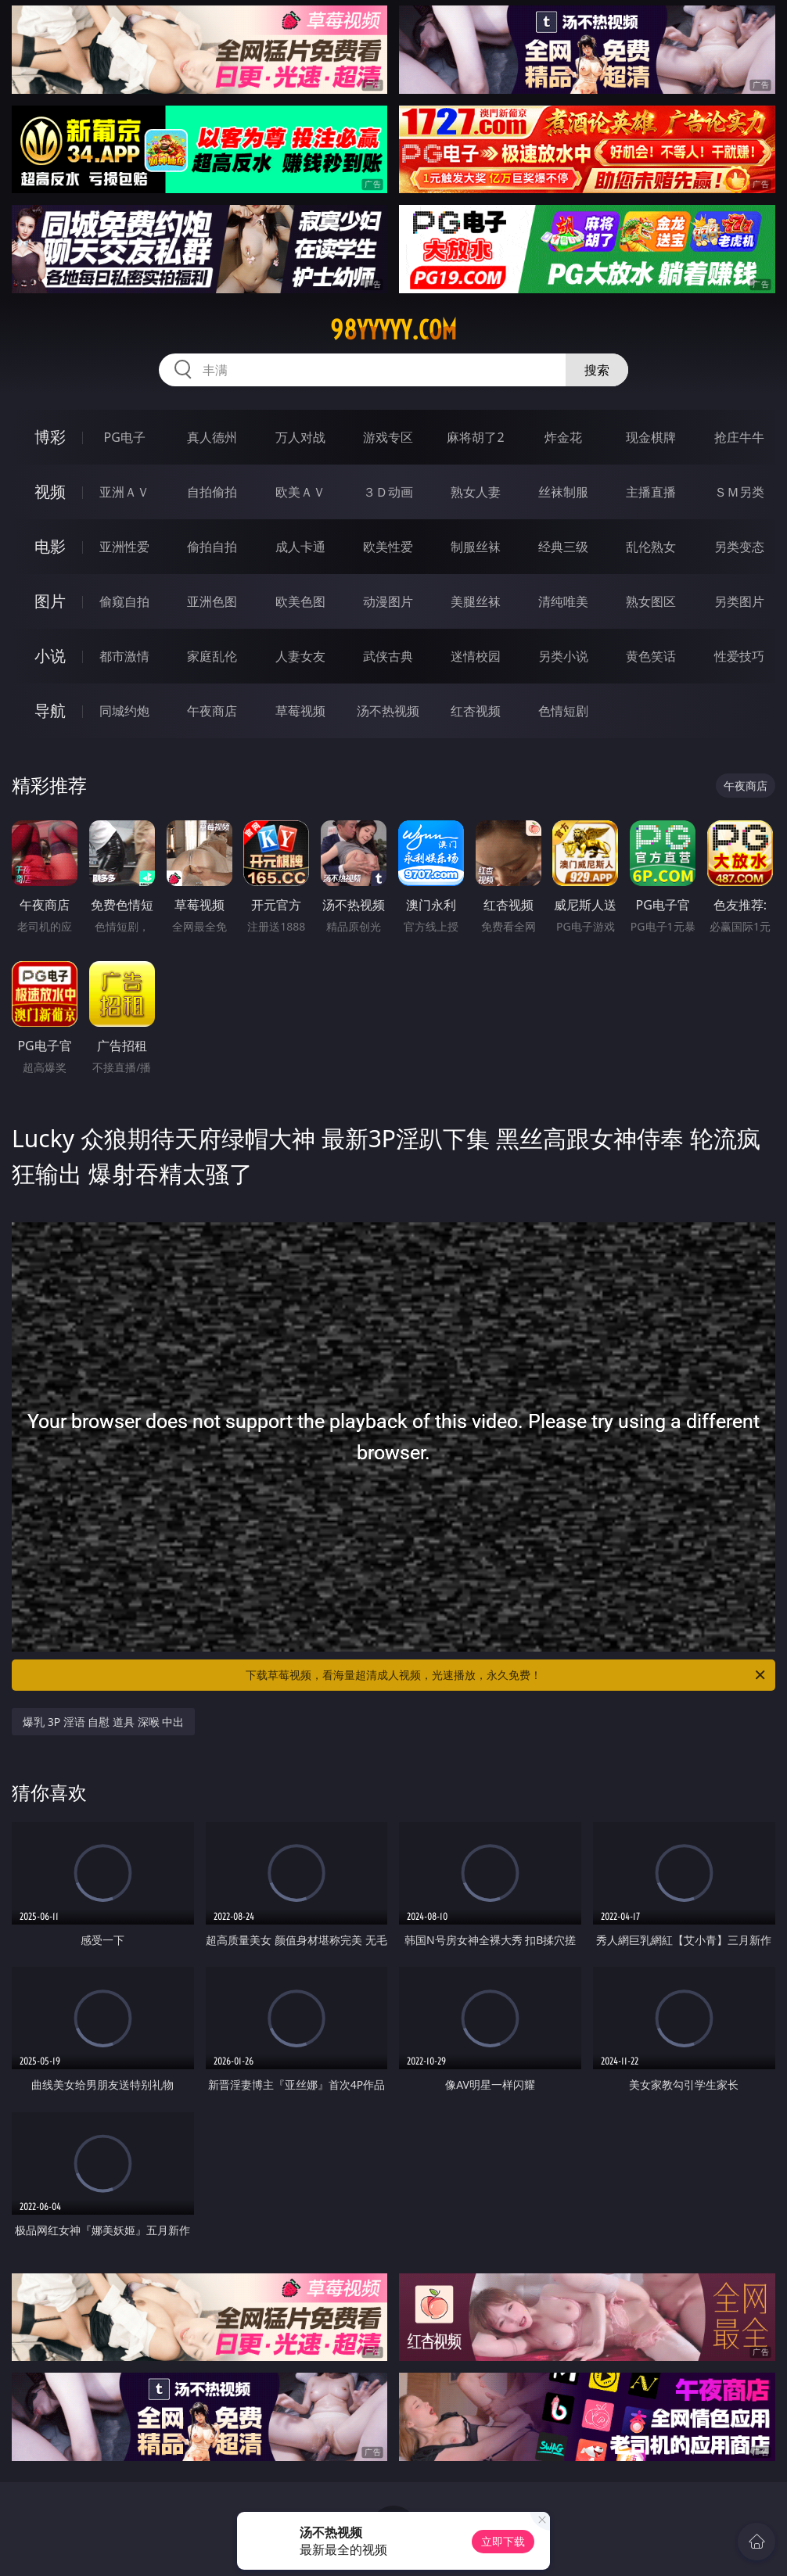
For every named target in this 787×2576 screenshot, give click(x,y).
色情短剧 (563, 710)
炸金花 (563, 437)
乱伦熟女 (651, 546)
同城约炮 (124, 710)
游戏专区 (388, 437)
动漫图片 (388, 601)
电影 (50, 546)
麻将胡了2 (475, 437)
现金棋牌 (651, 437)
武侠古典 (388, 656)
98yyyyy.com (393, 330)
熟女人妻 (476, 491)
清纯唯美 (563, 601)
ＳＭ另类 (739, 491)
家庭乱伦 (212, 656)
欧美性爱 (388, 546)
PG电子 (125, 437)
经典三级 (563, 546)
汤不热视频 (388, 710)
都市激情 (124, 656)
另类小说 (563, 656)
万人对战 (300, 437)
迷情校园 (476, 656)
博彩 (50, 436)
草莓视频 (300, 710)
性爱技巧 (739, 656)
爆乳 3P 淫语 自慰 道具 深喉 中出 (103, 1721)
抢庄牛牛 (739, 437)
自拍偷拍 (212, 491)
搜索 (596, 370)
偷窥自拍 (124, 601)
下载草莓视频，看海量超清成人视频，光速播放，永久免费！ (506, 1675)
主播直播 (651, 491)
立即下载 (503, 2541)
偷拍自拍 (212, 546)
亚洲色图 (212, 601)
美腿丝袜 (476, 601)
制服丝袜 (476, 546)
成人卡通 (300, 546)
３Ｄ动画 (388, 491)
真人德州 (212, 437)
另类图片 (739, 601)
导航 (50, 710)
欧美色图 (300, 601)
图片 (50, 601)
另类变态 (739, 546)
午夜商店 (212, 710)
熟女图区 (651, 601)
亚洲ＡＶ (124, 491)
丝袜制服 (563, 491)
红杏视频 (476, 710)
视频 (50, 491)
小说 (50, 655)
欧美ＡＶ (300, 491)
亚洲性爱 (124, 546)
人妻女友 (300, 656)
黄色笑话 (651, 656)
